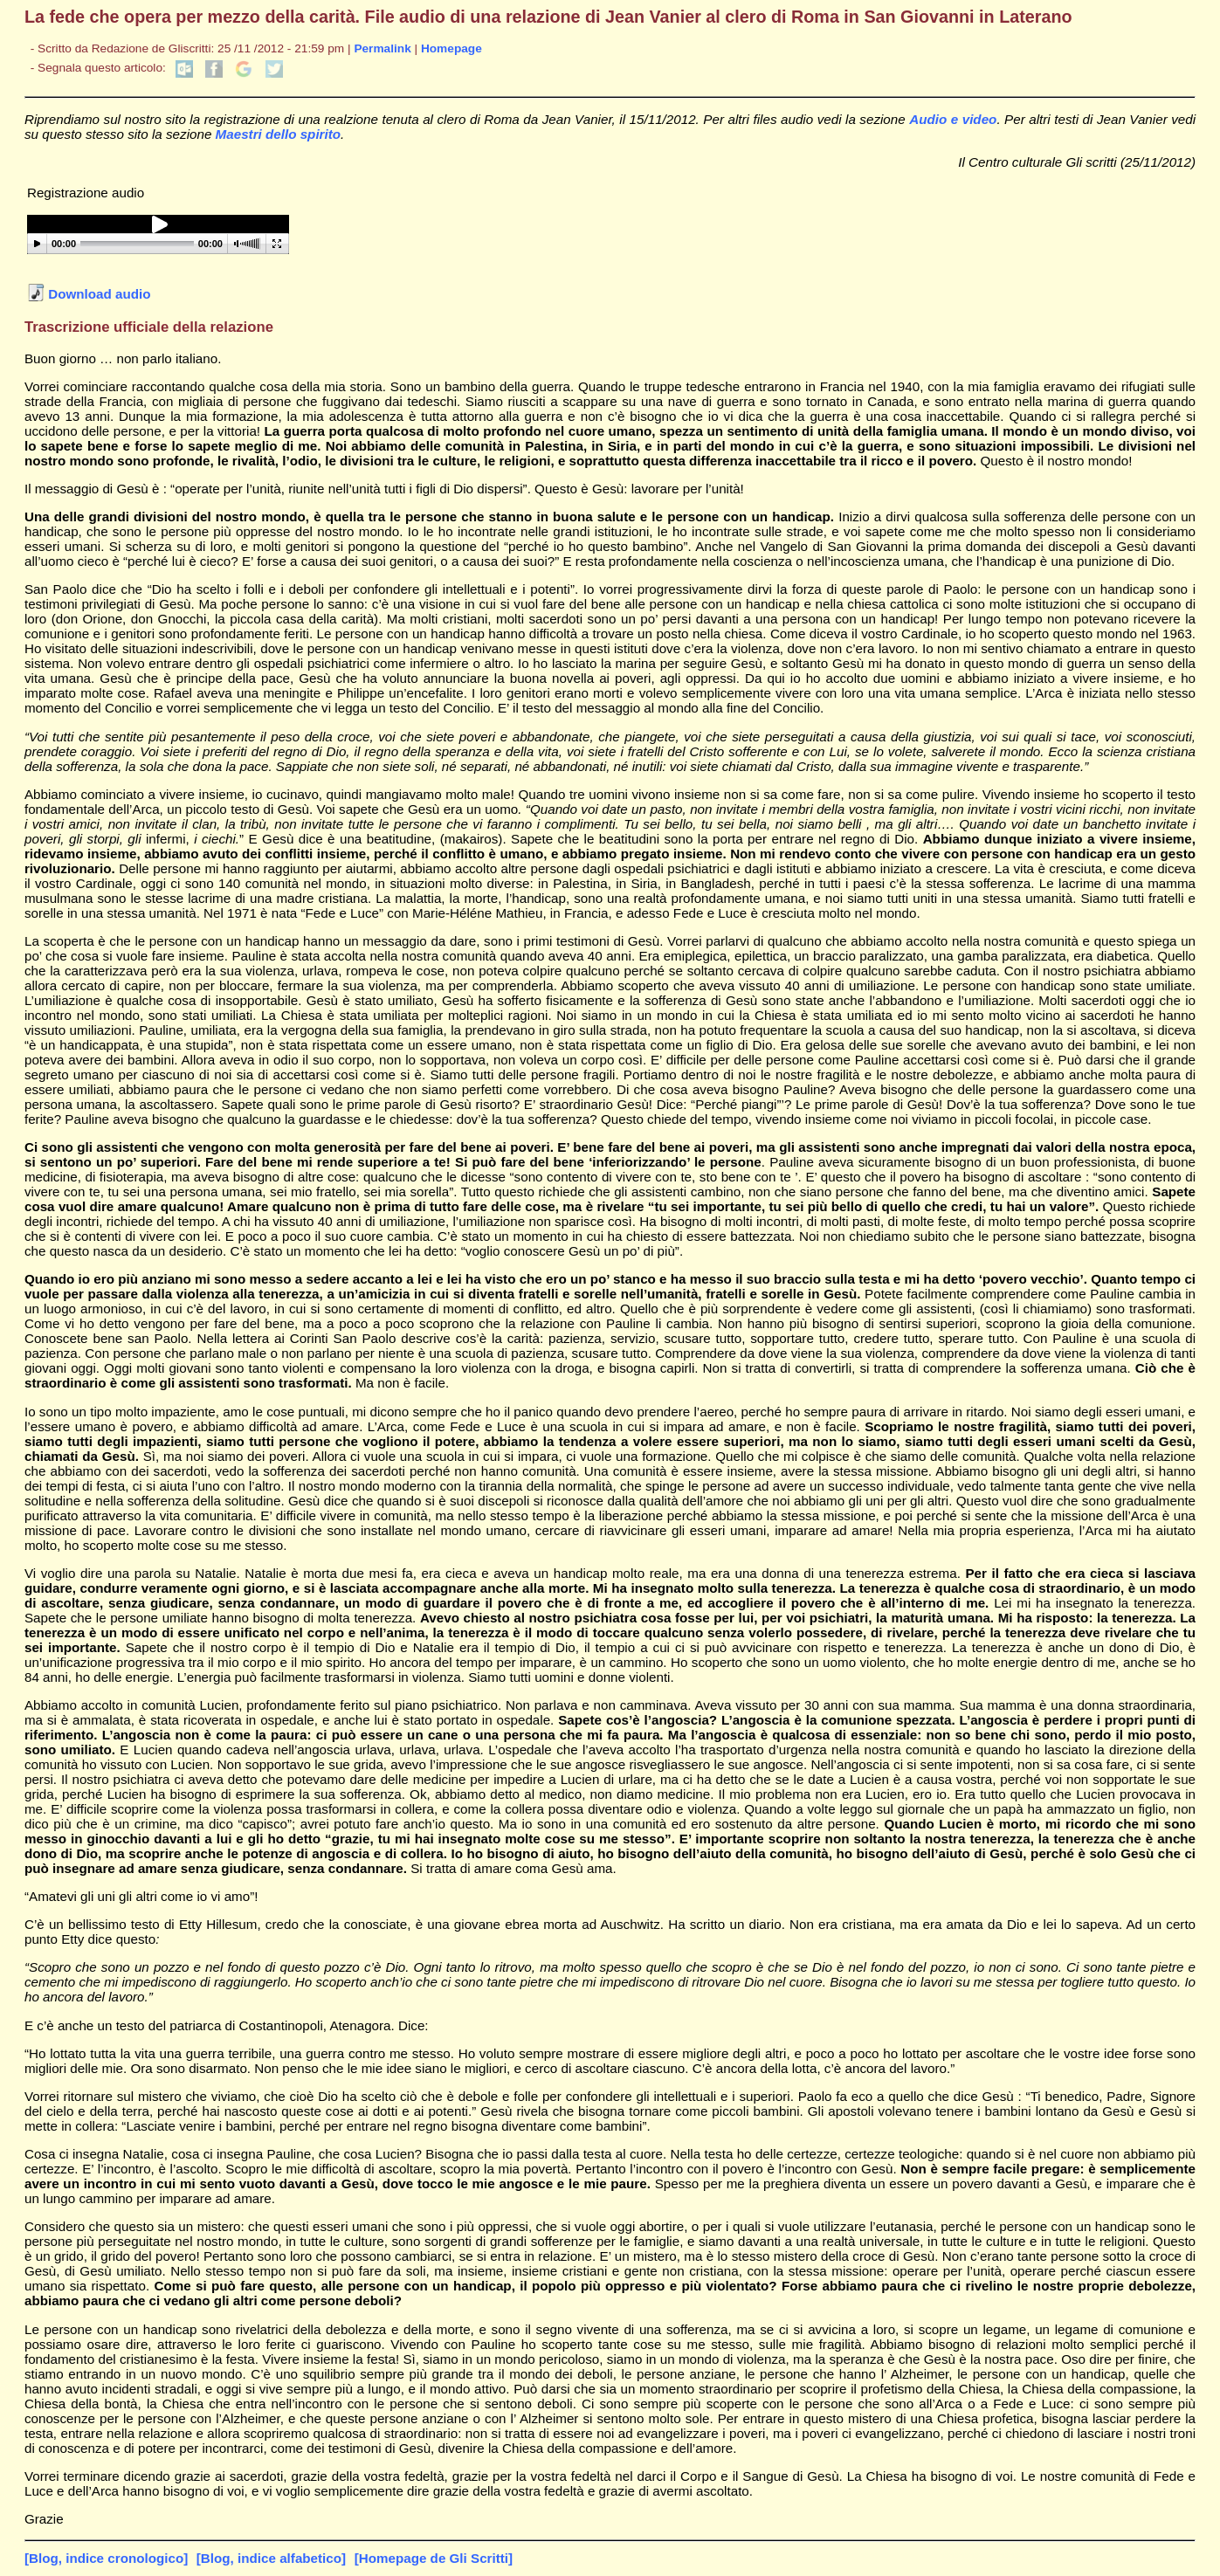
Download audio (89, 293)
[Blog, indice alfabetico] (271, 2558)
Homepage (451, 48)
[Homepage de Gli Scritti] (434, 2558)
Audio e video (952, 119)
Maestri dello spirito (278, 134)
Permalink (382, 48)
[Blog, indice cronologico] (106, 2558)
